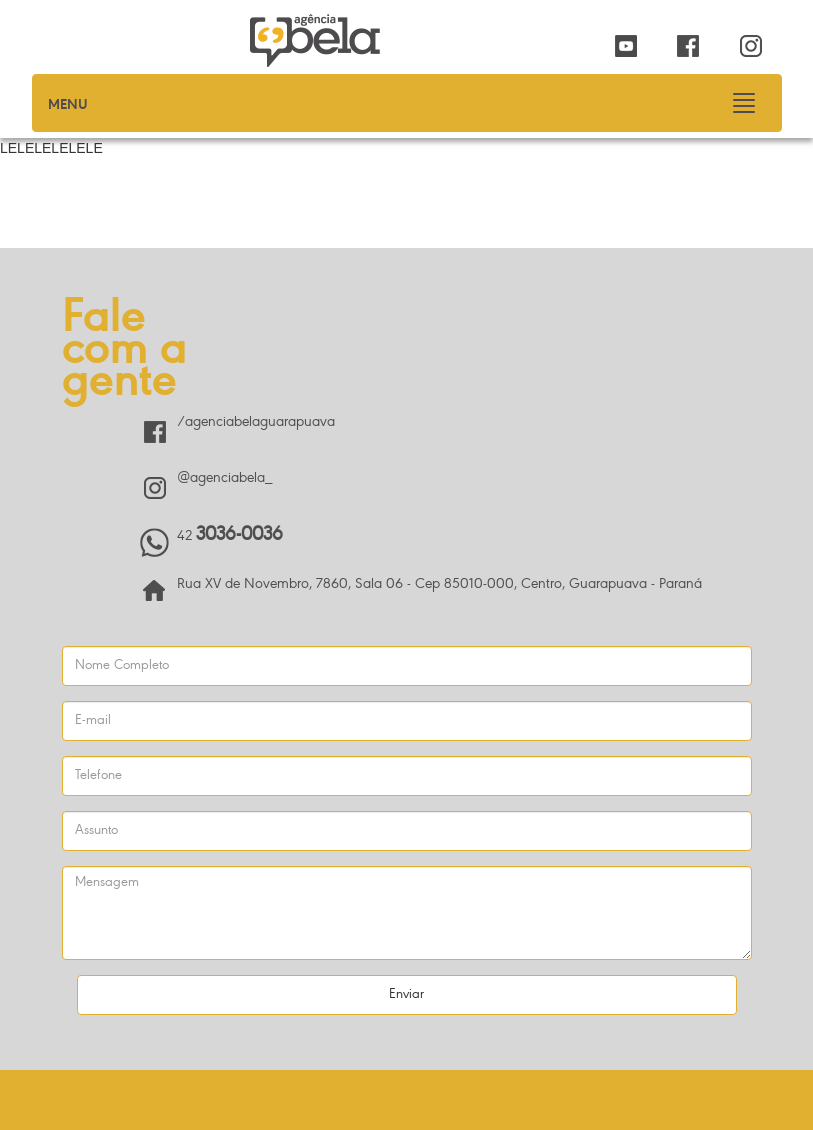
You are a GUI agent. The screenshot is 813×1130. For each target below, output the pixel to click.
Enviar (406, 995)
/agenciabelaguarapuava (256, 422)
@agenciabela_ (225, 478)
